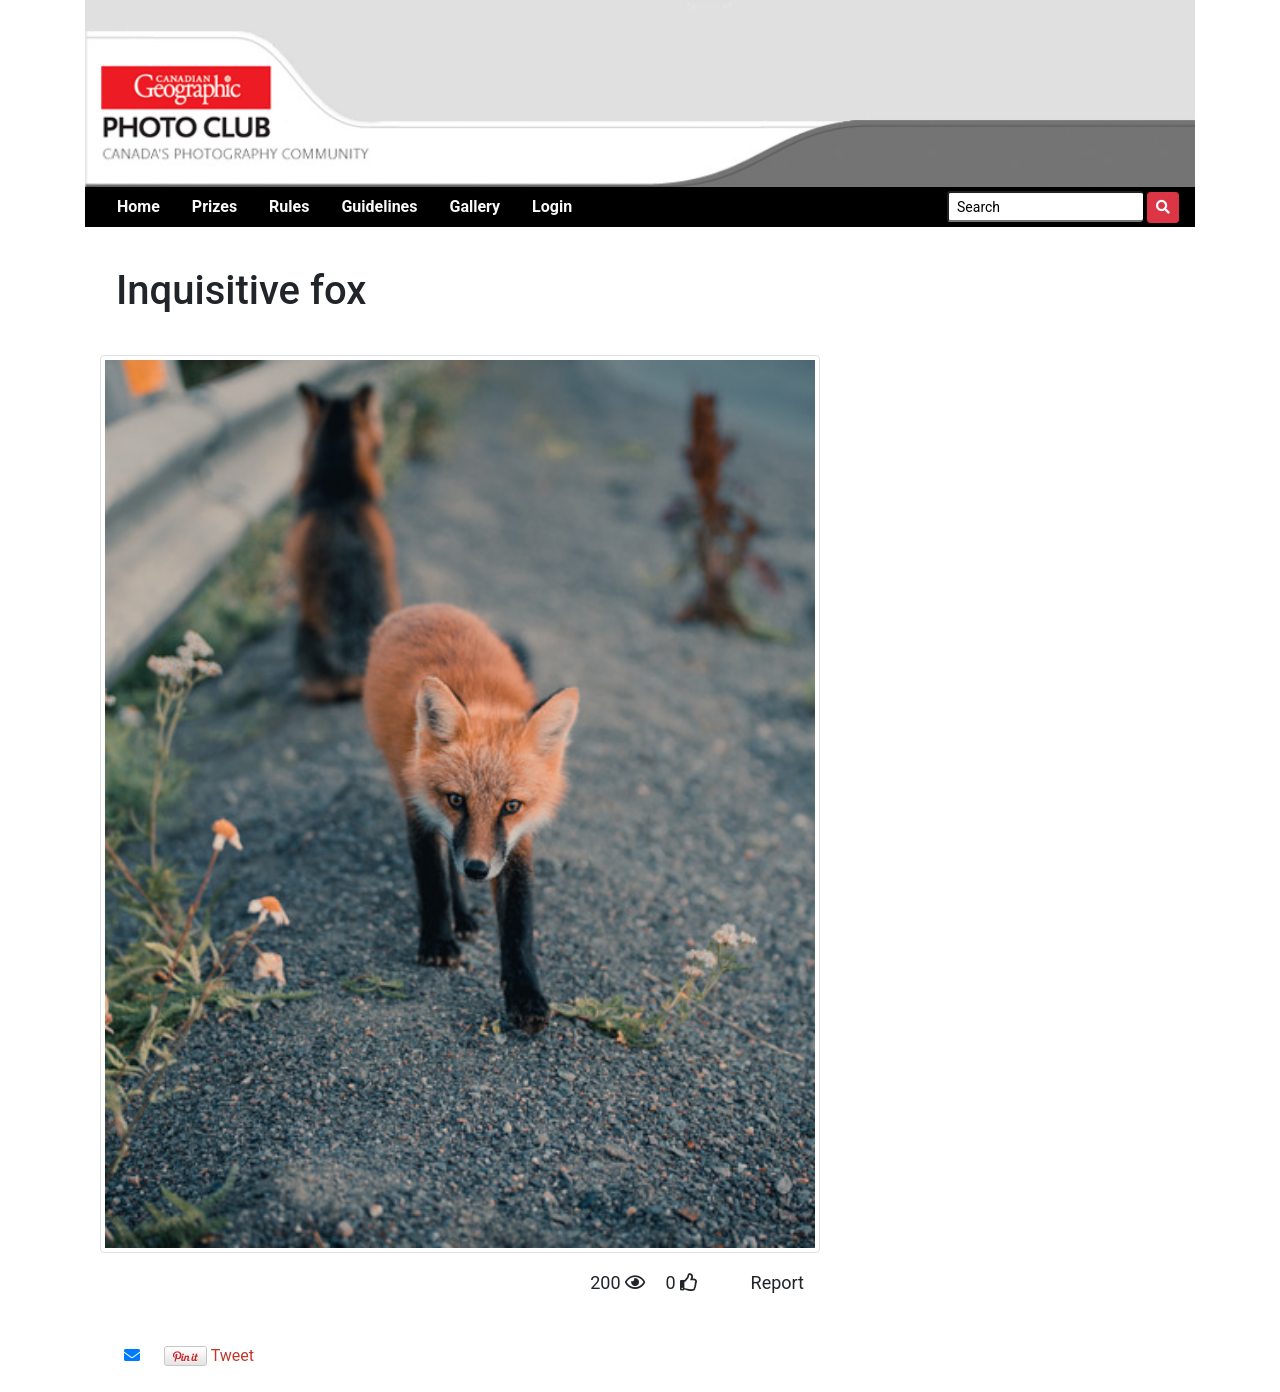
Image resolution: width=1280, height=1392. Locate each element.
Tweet (232, 1355)
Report (777, 1282)
